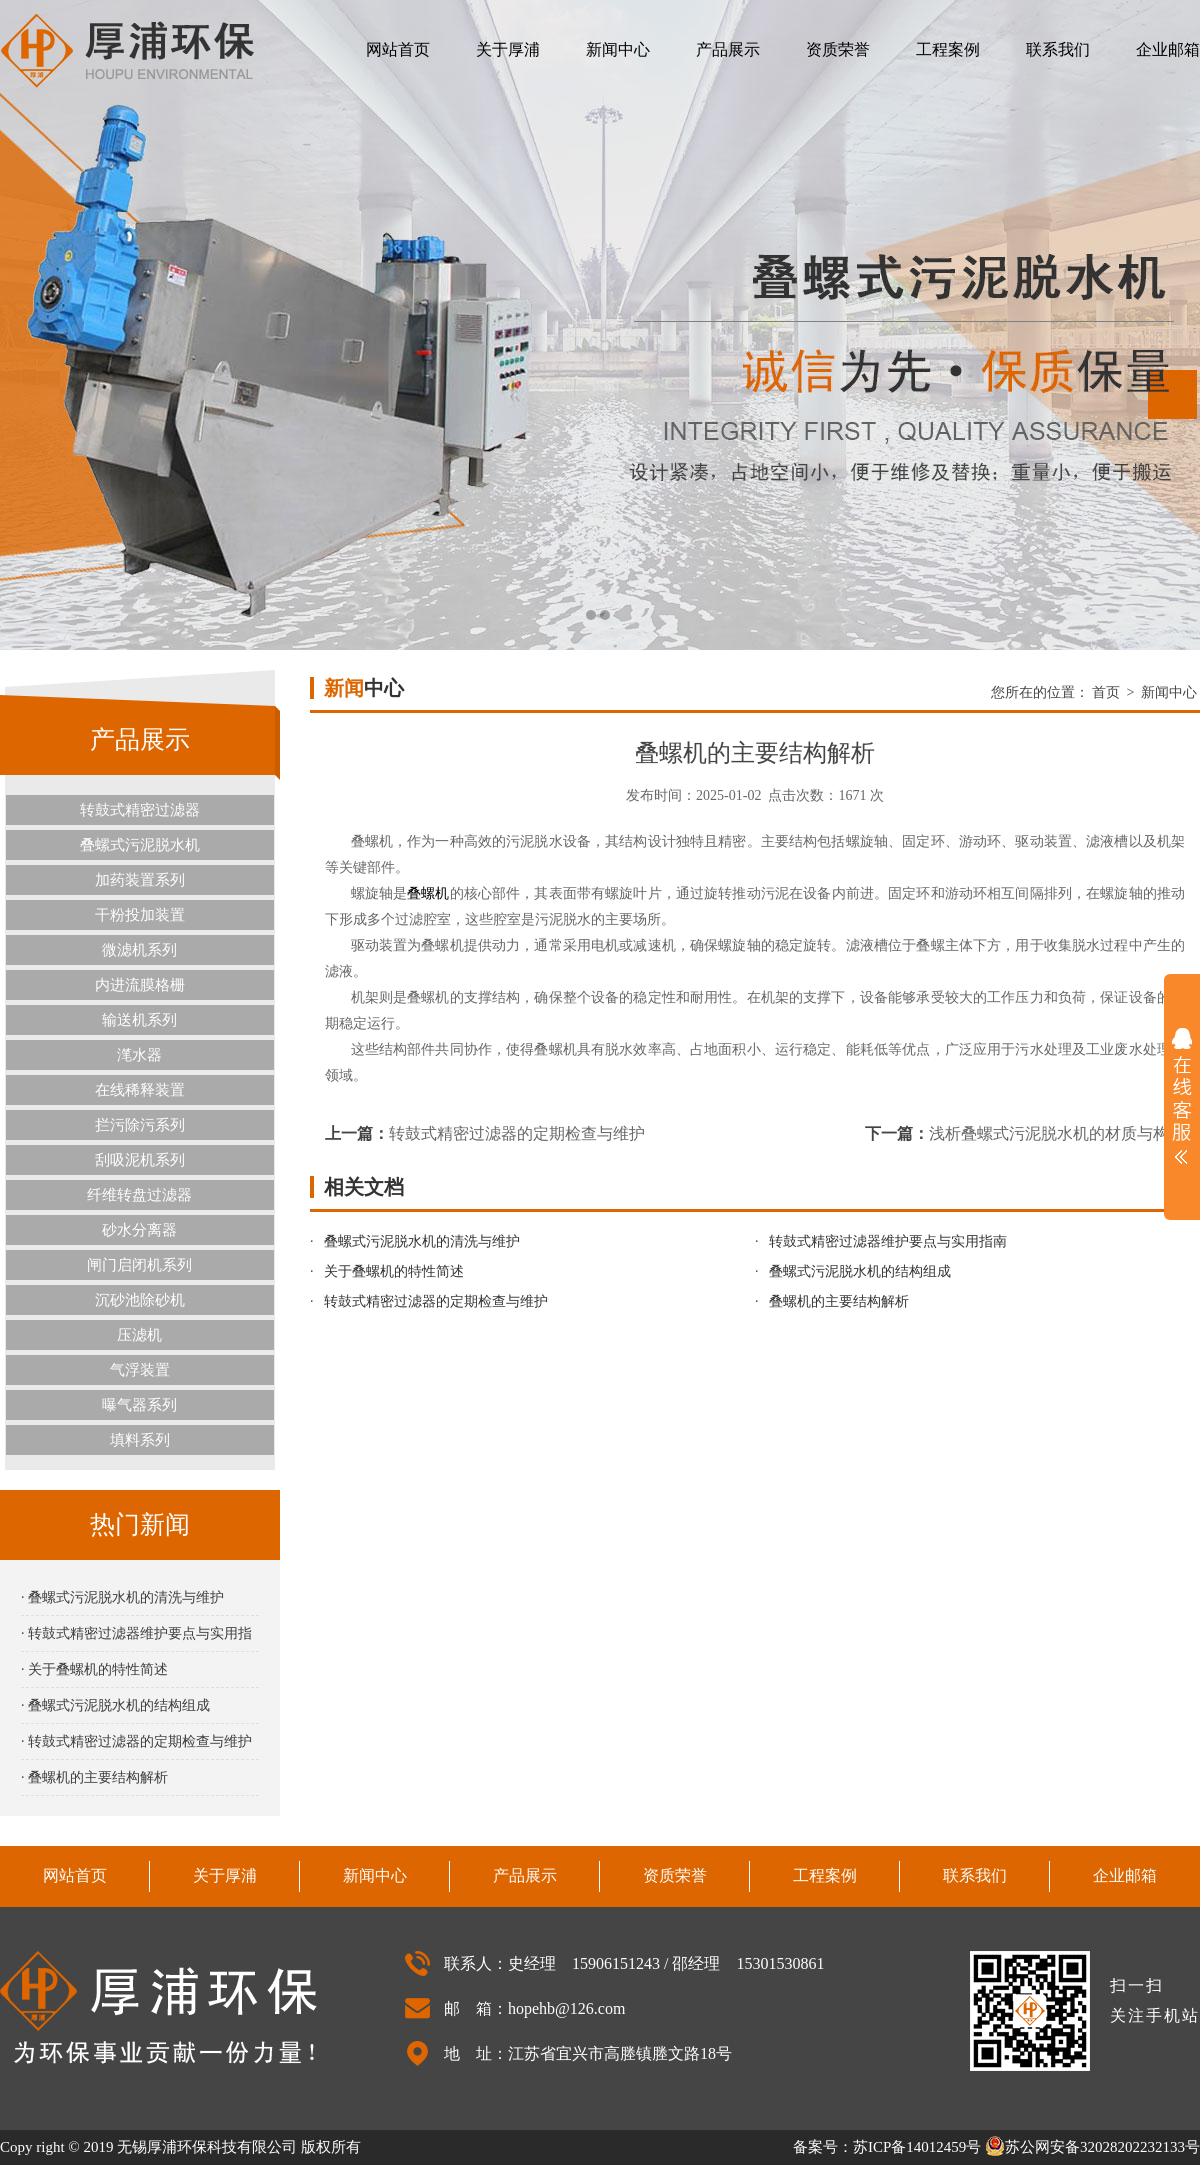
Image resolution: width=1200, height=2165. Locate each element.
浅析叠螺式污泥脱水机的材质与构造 (1057, 1133)
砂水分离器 (139, 1230)
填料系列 (140, 1440)
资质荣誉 (838, 49)
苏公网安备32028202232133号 (1092, 2147)
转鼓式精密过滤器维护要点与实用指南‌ (888, 1241)
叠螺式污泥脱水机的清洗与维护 (422, 1241)
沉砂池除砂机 (140, 1300)
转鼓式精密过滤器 (140, 810)
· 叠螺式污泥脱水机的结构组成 (115, 1705)
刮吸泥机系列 (140, 1160)
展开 (1182, 1096)
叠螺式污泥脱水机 (140, 845)
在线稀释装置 (140, 1090)
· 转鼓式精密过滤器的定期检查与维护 (136, 1741)
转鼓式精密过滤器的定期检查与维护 (517, 1133)
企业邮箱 (1168, 49)
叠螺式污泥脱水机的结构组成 (860, 1271)
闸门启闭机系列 (139, 1265)
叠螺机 (428, 893)
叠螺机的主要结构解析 (839, 1301)
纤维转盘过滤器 (139, 1195)
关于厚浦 (508, 49)
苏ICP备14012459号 (917, 2147)
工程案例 (948, 49)
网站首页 (398, 49)
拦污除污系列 (140, 1125)
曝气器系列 (139, 1405)
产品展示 (728, 49)
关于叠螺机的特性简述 (394, 1271)
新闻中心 (618, 49)
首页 (1106, 692)
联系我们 (1058, 49)
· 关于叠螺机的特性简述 (94, 1669)
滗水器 (139, 1055)
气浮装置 (140, 1370)
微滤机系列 (139, 950)
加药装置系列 (140, 880)
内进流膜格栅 (140, 985)
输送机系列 (139, 1020)
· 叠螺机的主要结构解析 (94, 1777)
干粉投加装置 (140, 915)
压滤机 (139, 1335)
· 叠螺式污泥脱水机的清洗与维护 (122, 1597)
